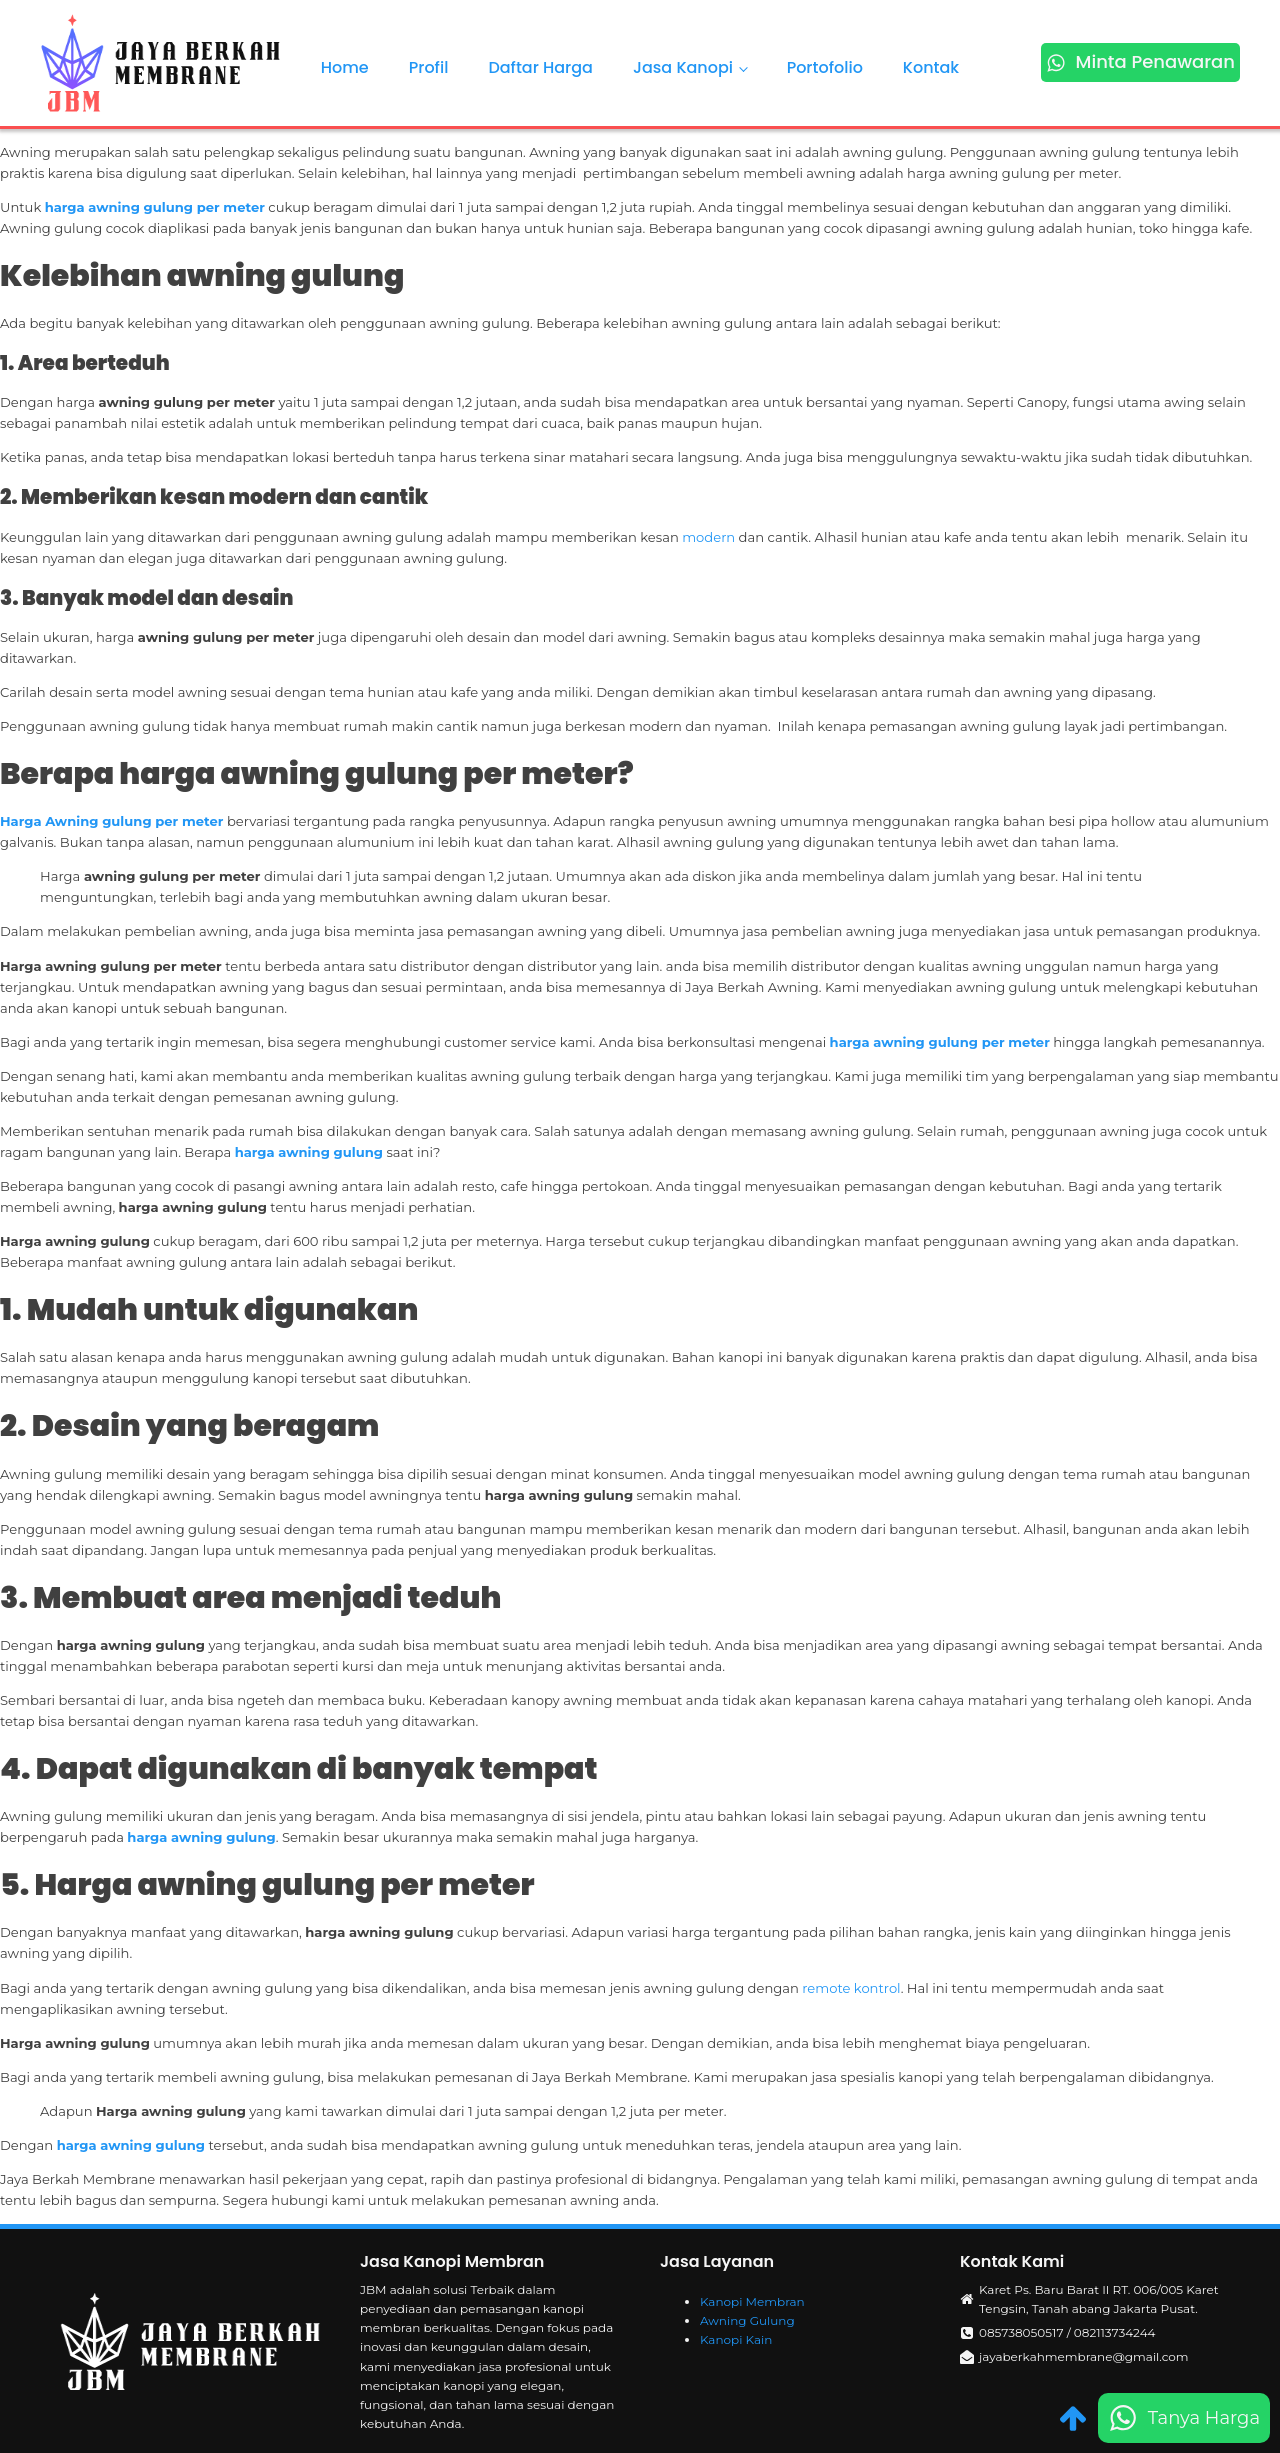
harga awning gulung (309, 1152)
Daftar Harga (540, 67)
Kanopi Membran (752, 2301)
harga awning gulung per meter (155, 207)
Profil (429, 67)
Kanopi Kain (736, 2339)
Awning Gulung (747, 2320)
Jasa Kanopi (683, 67)
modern (710, 537)
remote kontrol (851, 1988)
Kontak (931, 67)
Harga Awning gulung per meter (111, 821)
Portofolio (825, 67)
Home (345, 67)
